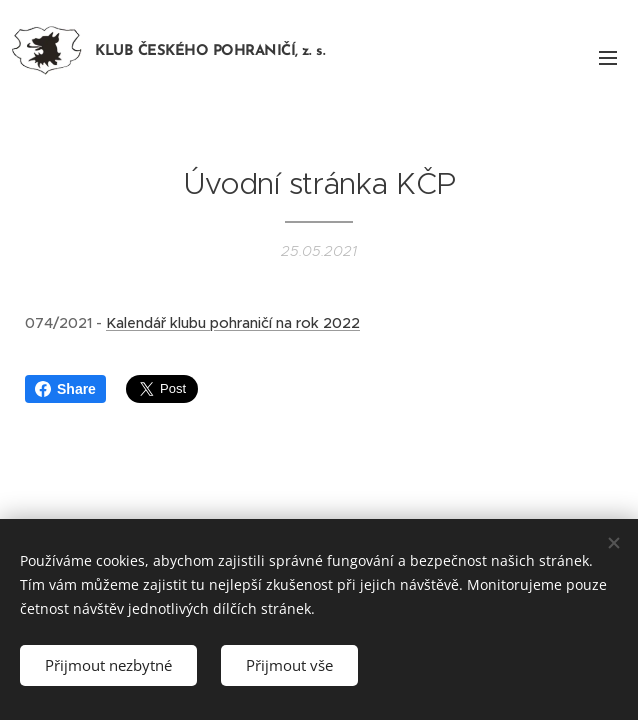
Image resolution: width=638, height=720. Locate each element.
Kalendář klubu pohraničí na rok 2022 (233, 323)
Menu (608, 58)
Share (65, 389)
